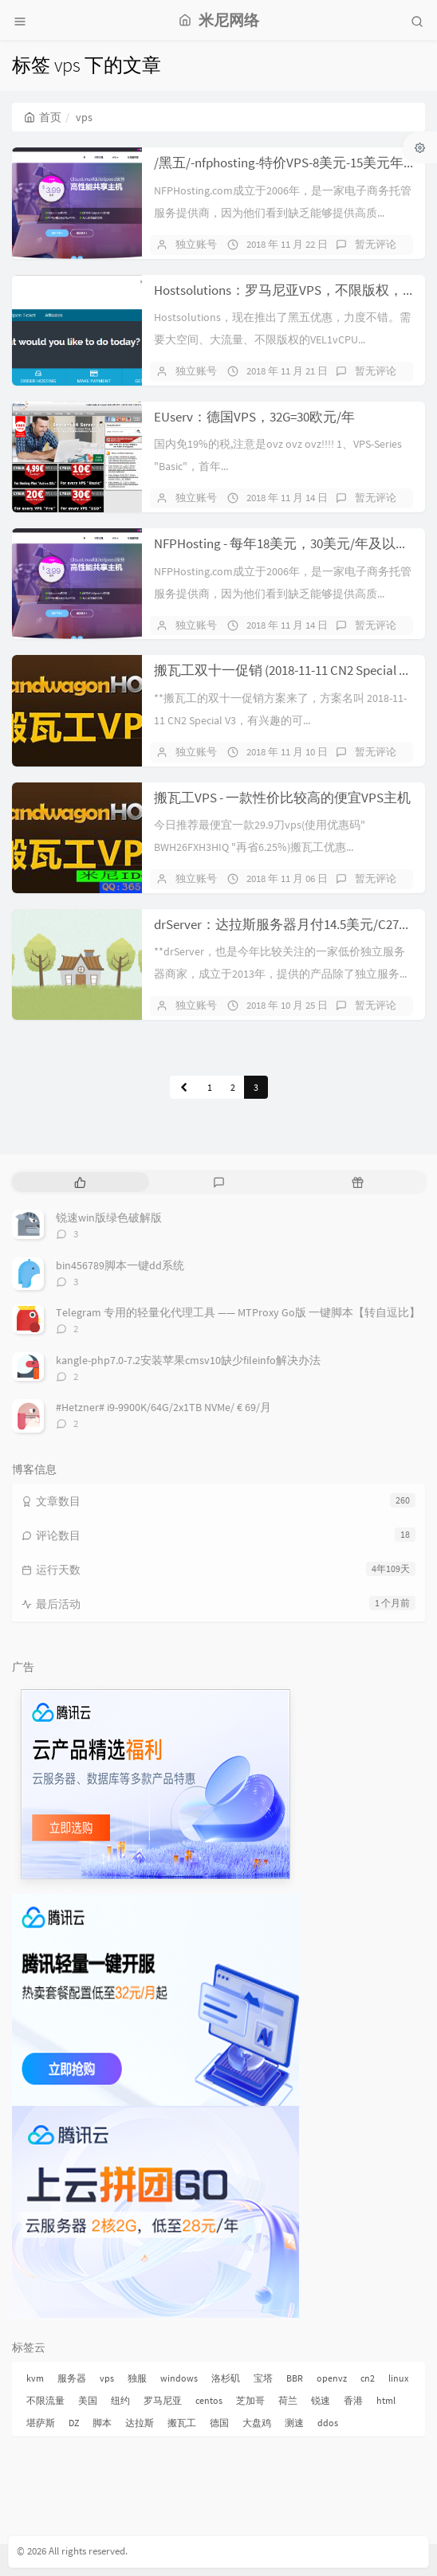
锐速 (320, 2400)
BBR (294, 2378)
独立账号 (196, 244)
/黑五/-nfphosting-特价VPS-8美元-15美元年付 (285, 162)
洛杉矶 (225, 2378)
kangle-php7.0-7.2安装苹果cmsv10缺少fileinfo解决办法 (188, 1360)
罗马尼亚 (163, 2400)
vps (107, 2378)
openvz (332, 2378)
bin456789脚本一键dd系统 (120, 1265)
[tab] (79, 1182)
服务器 (71, 2378)
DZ (74, 2423)
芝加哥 (250, 2400)
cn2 (367, 2378)
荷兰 (287, 2400)
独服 (137, 2378)
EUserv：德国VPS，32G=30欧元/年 (254, 416)
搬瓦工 (181, 2423)
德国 (219, 2423)
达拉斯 (139, 2423)
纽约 (120, 2400)
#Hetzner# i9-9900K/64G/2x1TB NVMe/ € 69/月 (163, 1407)
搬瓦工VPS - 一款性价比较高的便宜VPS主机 (282, 797)
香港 (353, 2400)
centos (208, 2400)
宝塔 (263, 2378)
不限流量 (45, 2400)
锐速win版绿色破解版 (109, 1217)
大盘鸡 (256, 2423)
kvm (35, 2378)
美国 (87, 2400)
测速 (294, 2423)
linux (398, 2378)
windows (179, 2378)
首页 (42, 117)
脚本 (102, 2423)
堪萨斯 (40, 2423)
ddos (327, 2423)
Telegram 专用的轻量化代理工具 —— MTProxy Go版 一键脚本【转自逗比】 (238, 1312)
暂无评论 (375, 244)
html (386, 2400)
